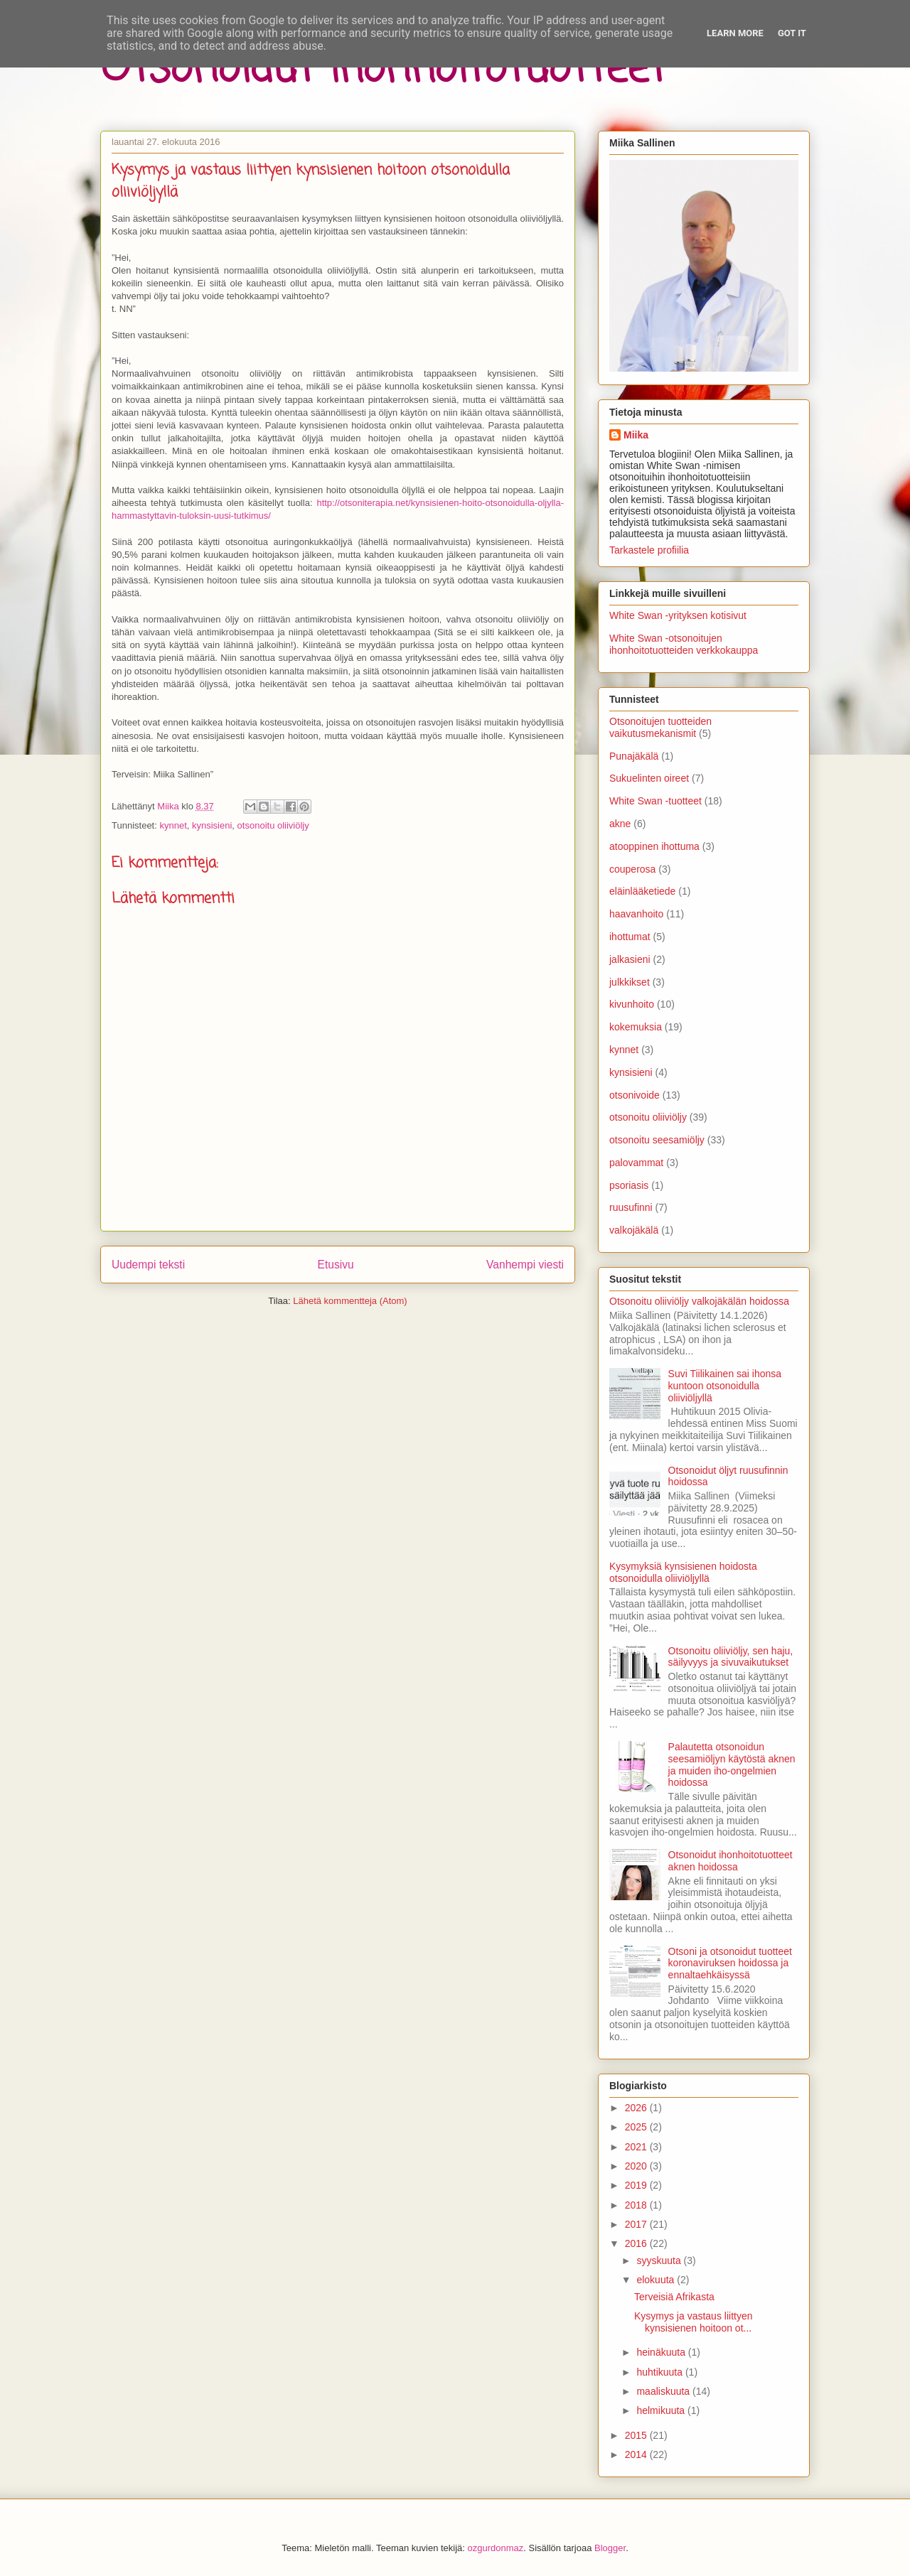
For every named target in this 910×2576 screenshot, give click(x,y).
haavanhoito (636, 914)
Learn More (735, 33)
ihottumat (630, 936)
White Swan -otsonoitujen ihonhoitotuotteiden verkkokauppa (683, 644)
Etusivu (336, 1265)
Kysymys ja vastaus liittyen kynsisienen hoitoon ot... (693, 2322)
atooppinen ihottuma (654, 846)
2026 (637, 2107)
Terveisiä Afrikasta (674, 2296)
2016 (637, 2243)
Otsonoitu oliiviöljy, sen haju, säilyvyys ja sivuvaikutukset (730, 1657)
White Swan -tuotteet (655, 801)
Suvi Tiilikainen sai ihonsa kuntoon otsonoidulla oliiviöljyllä (725, 1385)
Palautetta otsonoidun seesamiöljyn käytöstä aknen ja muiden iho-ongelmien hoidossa (732, 1764)
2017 (637, 2224)
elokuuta (656, 2279)
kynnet (172, 825)
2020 (637, 2166)
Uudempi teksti (148, 1265)
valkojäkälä (633, 1230)
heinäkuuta (661, 2352)
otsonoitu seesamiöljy (657, 1140)
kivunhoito (631, 1004)
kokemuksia (635, 1027)
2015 (637, 2435)
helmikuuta (661, 2410)
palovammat (636, 1162)
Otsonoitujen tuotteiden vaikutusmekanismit (660, 727)
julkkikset (629, 982)
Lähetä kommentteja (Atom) (350, 1300)
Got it (792, 33)
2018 (637, 2205)
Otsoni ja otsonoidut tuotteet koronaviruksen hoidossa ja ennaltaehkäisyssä (730, 1963)
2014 (637, 2454)
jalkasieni (630, 959)
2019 (637, 2185)
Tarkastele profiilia (649, 550)
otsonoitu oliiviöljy (273, 825)
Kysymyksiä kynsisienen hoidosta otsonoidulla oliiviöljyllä (683, 1572)
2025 (637, 2127)
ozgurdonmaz (496, 2548)
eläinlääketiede (642, 891)
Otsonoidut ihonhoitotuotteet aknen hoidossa (730, 1860)
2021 (637, 2146)
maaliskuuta (664, 2391)
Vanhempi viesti (525, 1265)
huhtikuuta (660, 2372)
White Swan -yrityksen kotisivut (677, 615)
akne (620, 823)
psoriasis (628, 1185)
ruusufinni (631, 1207)
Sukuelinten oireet (649, 778)
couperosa (632, 869)
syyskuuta (659, 2260)
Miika (635, 435)
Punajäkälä (633, 756)
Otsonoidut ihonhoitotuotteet (383, 69)
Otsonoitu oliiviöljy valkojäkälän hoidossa (699, 1301)
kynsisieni (212, 825)
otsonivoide (634, 1095)
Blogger (610, 2548)
